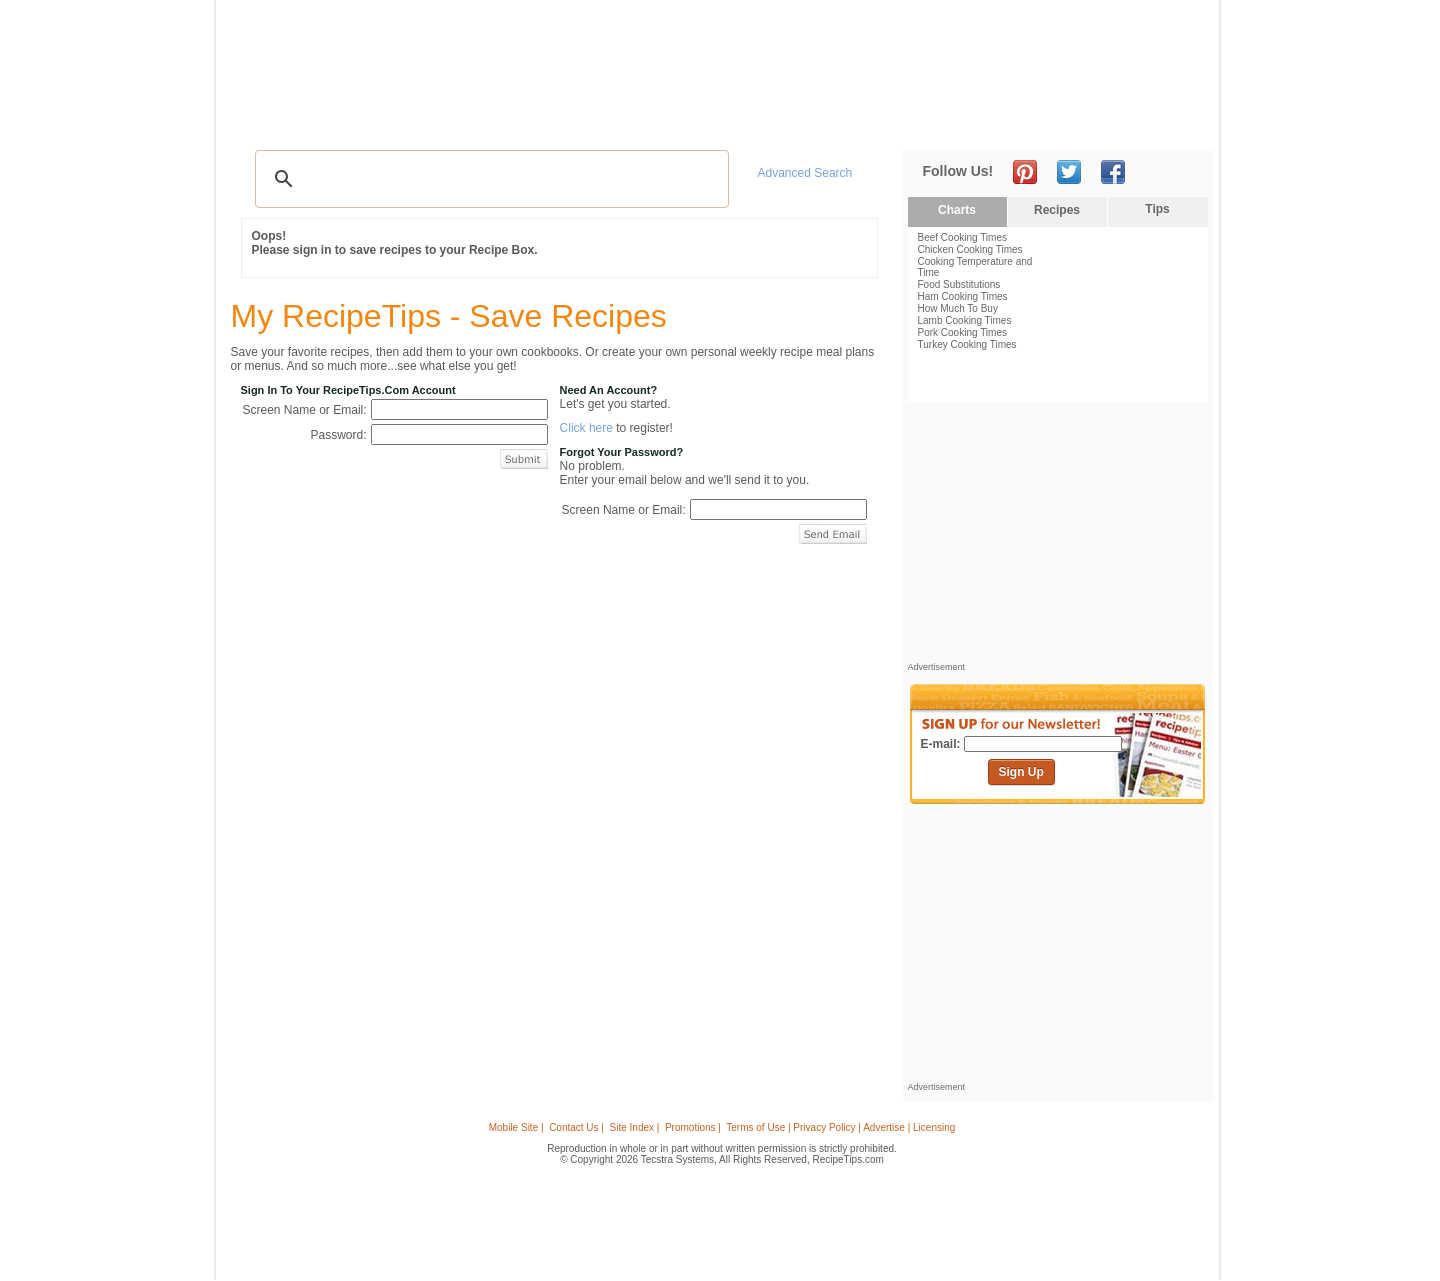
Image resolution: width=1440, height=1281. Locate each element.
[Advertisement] (844, 53)
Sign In (1175, 120)
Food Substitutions (959, 284)
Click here (586, 428)
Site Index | (635, 1127)
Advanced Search (805, 173)
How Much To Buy (958, 308)
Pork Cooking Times (962, 332)
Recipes (269, 120)
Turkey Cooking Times (967, 344)
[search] (489, 179)
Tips (1157, 209)
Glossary (437, 120)
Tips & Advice (351, 120)
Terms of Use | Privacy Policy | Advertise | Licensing (840, 1127)
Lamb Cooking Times (965, 320)
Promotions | (693, 1127)
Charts (957, 210)
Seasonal (653, 120)
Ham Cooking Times (963, 296)
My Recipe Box (749, 120)
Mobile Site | (516, 1127)
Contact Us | (576, 1127)
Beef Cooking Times (963, 237)
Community (574, 120)
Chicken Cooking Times (970, 249)
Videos (501, 120)
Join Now (1131, 120)
